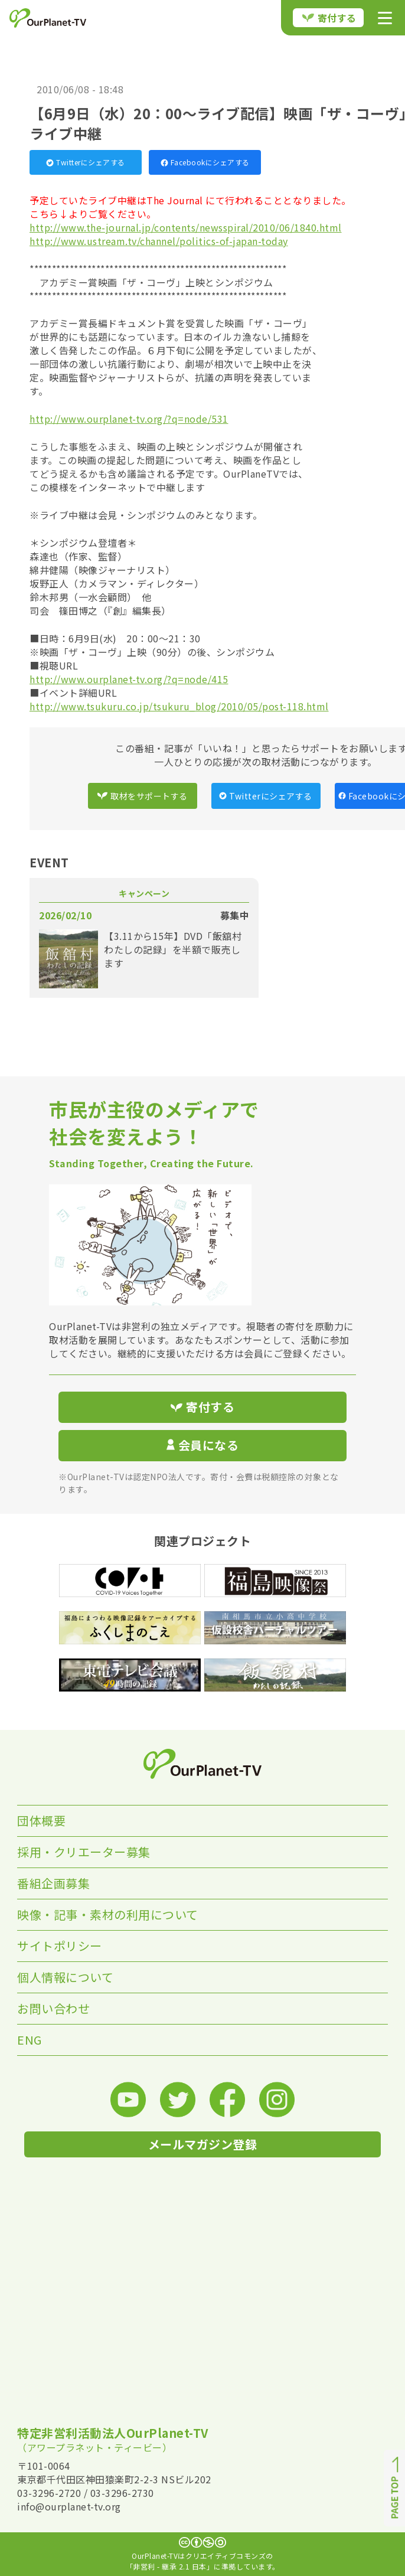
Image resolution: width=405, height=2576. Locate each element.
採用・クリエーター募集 (84, 1851)
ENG (29, 2039)
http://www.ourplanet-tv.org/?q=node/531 (129, 419)
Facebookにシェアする (205, 162)
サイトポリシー (59, 1945)
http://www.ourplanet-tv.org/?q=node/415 (129, 679)
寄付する (329, 18)
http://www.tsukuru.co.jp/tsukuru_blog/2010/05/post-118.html (179, 706)
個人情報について (65, 1977)
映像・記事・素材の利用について (107, 1914)
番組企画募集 (53, 1883)
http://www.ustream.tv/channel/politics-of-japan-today (159, 241)
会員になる (202, 1445)
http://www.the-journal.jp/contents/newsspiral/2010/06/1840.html (186, 227)
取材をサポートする (142, 796)
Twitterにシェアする (85, 162)
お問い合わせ (53, 2008)
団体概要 (41, 1820)
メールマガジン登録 (202, 2144)
